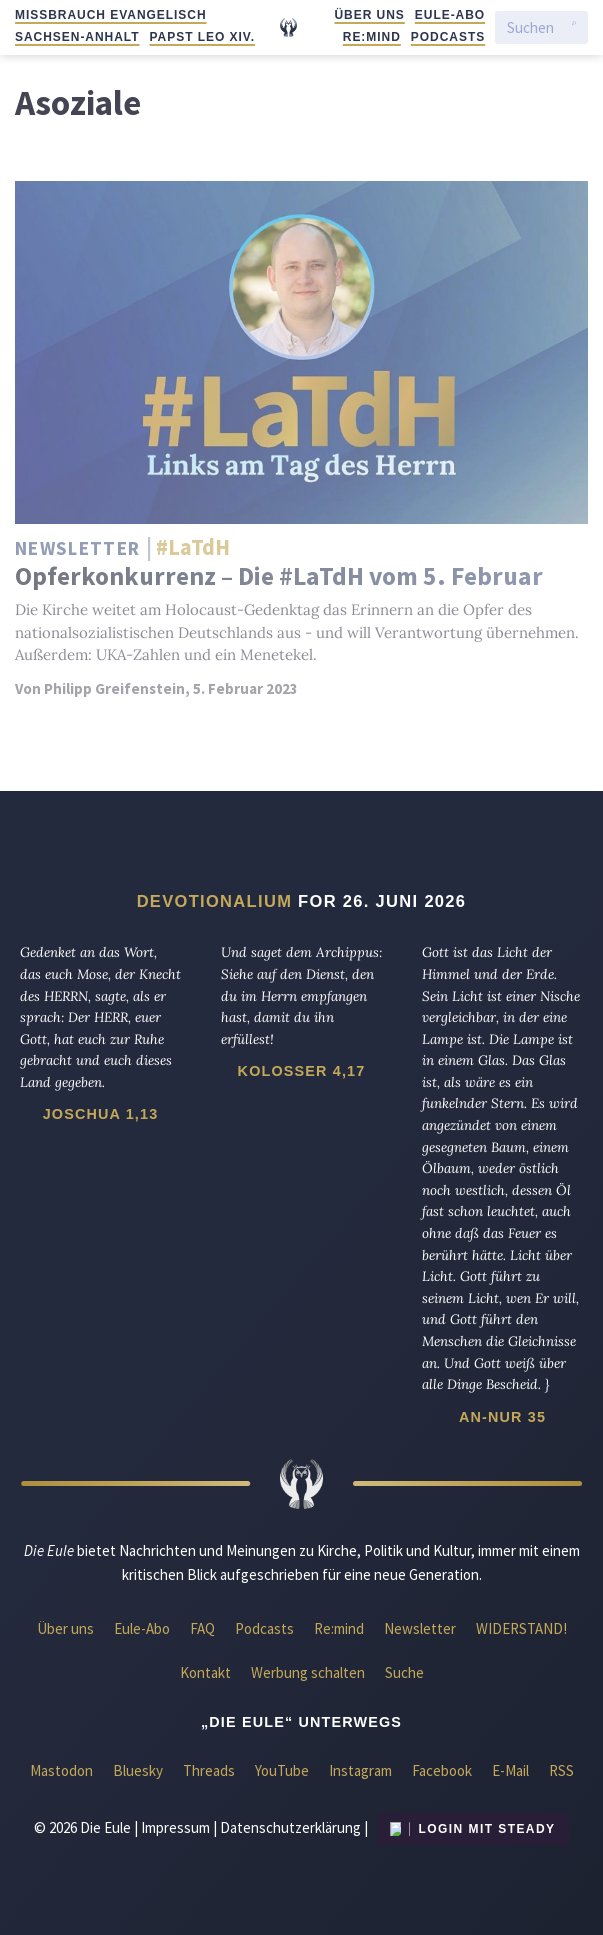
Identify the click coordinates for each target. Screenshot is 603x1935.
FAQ (202, 1628)
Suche (404, 1672)
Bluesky (138, 1770)
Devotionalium (215, 901)
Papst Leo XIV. (202, 37)
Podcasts (448, 37)
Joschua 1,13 (101, 1114)
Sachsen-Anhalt (77, 37)
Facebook (442, 1770)
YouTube (282, 1770)
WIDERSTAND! (521, 1628)
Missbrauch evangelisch (111, 15)
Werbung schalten (308, 1672)
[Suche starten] (574, 28)
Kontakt (205, 1672)
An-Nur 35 (502, 1417)
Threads (209, 1770)
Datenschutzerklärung (290, 1827)
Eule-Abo (450, 15)
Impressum (175, 1827)
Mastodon (61, 1770)
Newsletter (420, 1628)
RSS (561, 1770)
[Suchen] (534, 27)
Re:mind (372, 37)
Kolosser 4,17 (302, 1071)
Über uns (369, 15)
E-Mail (510, 1770)
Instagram (360, 1770)
